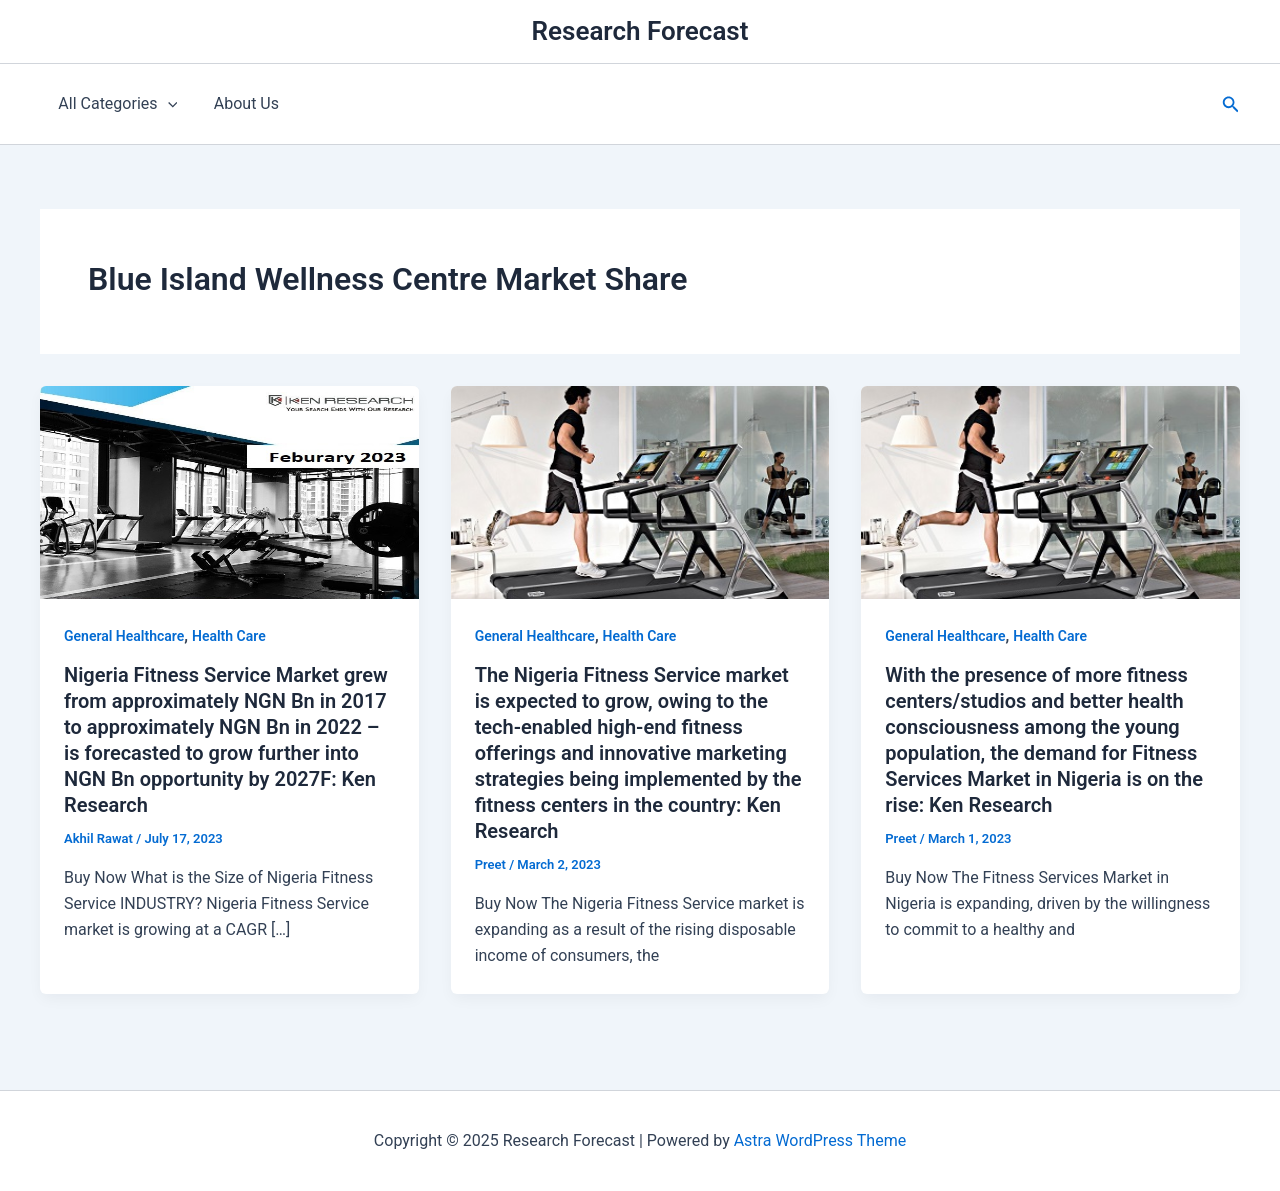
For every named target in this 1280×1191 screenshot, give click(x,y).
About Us (239, 103)
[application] (165, 104)
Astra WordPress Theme (820, 1140)
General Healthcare (124, 636)
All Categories (115, 104)
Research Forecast (640, 31)
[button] (1231, 104)
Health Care (229, 636)
